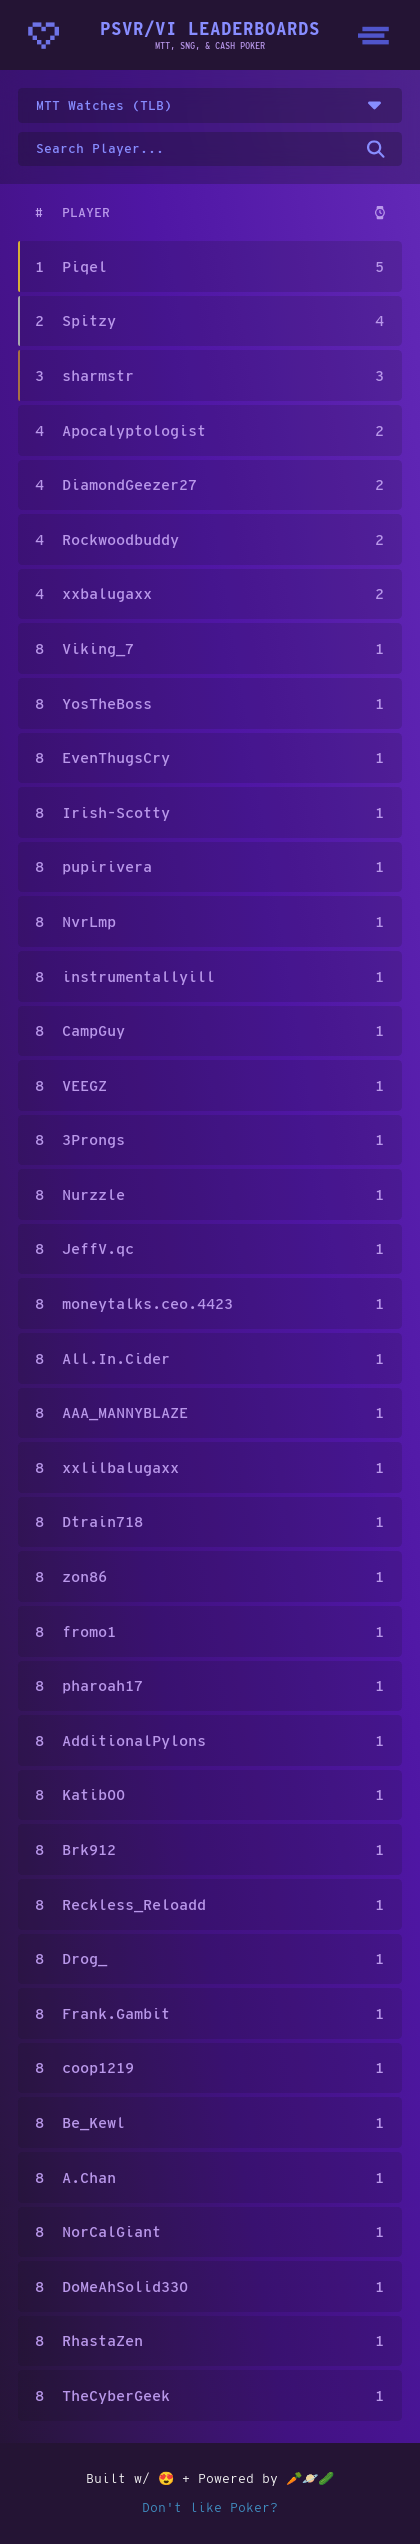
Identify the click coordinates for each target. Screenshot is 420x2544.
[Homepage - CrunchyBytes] (43, 35)
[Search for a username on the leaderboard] (210, 149)
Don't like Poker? (210, 2507)
